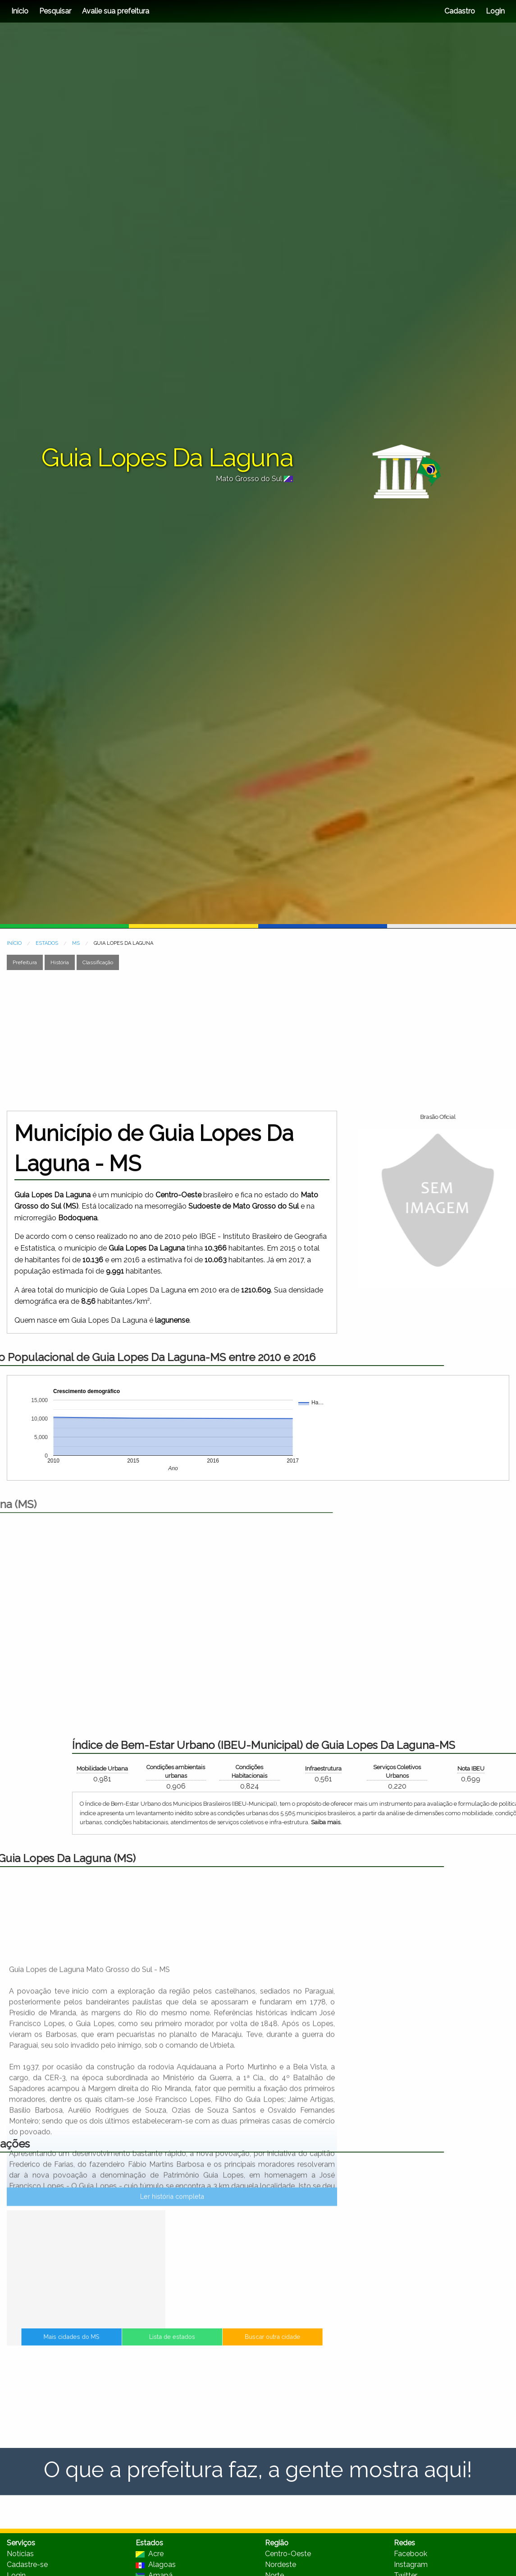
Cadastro (459, 11)
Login (494, 11)
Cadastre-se (27, 2564)
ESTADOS (47, 943)
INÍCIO (14, 943)
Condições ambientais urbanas (416, 1771)
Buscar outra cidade (237, 2343)
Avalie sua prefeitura (115, 11)
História (59, 962)
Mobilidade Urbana (342, 1768)
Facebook (410, 2553)
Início (19, 11)
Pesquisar (55, 11)
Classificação (97, 962)
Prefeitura (25, 962)
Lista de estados (172, 2343)
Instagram (411, 2564)
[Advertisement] (173, 1040)
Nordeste (280, 2564)
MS (76, 943)
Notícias (20, 2553)
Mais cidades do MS (107, 2343)
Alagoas (156, 2564)
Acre (150, 2553)
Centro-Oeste (288, 2553)
